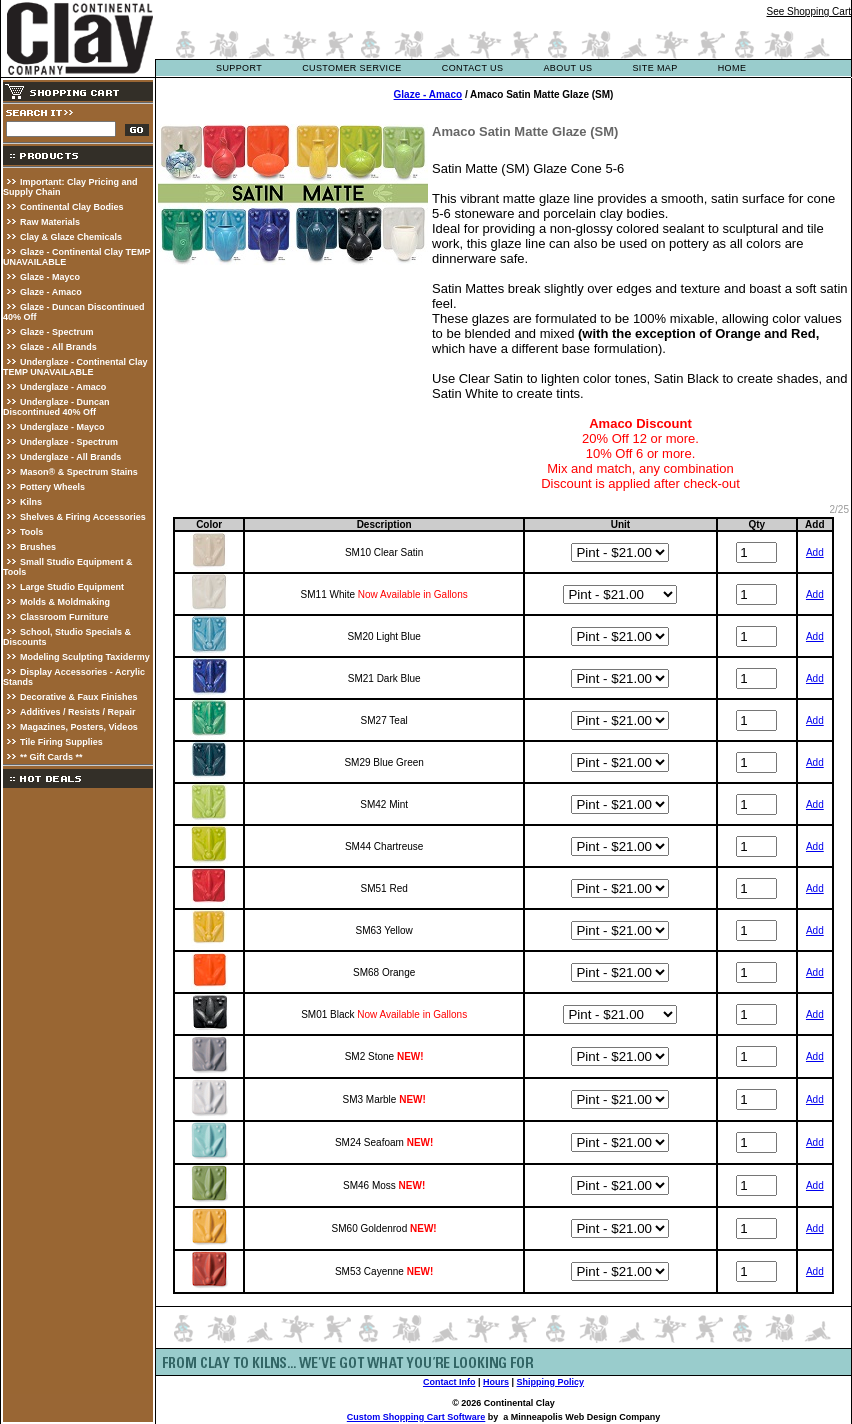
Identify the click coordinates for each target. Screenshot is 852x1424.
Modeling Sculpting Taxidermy (85, 657)
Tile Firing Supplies (61, 742)
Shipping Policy (551, 1382)
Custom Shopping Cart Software (416, 1417)
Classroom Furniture (64, 617)
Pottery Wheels (52, 487)
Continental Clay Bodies (72, 207)
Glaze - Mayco (50, 277)
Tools (31, 532)
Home (732, 68)
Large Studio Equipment (72, 587)
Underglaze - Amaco (63, 387)
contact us (473, 68)
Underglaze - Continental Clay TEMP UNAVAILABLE (75, 367)
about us (567, 68)
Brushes (38, 547)
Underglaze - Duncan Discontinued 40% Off (56, 407)
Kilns (31, 502)
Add (815, 552)
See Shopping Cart (808, 11)
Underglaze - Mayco (62, 427)
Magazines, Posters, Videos (79, 727)
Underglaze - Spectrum (69, 442)
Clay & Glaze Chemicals (71, 237)
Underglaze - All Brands (70, 457)
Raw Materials (50, 222)
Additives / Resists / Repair (78, 712)
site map (654, 68)
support (239, 68)
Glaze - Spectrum (57, 332)
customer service (352, 68)
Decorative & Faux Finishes (79, 697)
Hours (496, 1382)
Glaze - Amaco (51, 292)
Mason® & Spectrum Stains (79, 472)
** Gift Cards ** (51, 757)
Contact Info (449, 1382)
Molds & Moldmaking (65, 602)
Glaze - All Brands (58, 347)
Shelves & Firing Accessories (83, 517)
